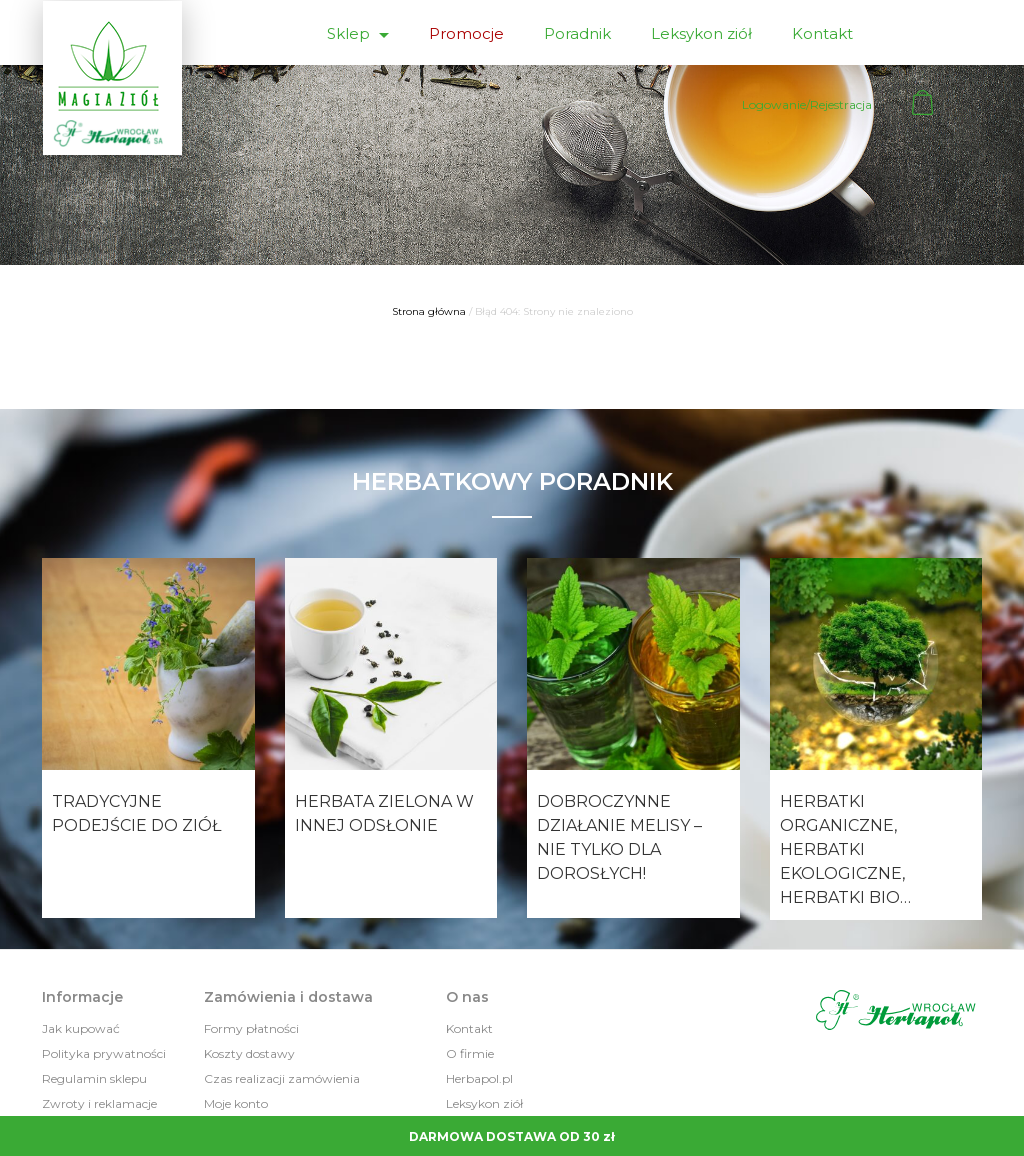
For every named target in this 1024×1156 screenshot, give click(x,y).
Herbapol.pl (479, 1078)
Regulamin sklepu (94, 1078)
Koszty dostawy (249, 1053)
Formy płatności (251, 1028)
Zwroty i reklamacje (99, 1103)
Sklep (350, 33)
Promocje (466, 33)
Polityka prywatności (104, 1053)
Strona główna (429, 311)
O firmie (470, 1053)
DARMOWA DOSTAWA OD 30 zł (512, 1136)
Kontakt (822, 33)
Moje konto (236, 1103)
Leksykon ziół (701, 33)
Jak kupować (81, 1028)
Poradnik (577, 33)
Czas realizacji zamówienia (282, 1078)
